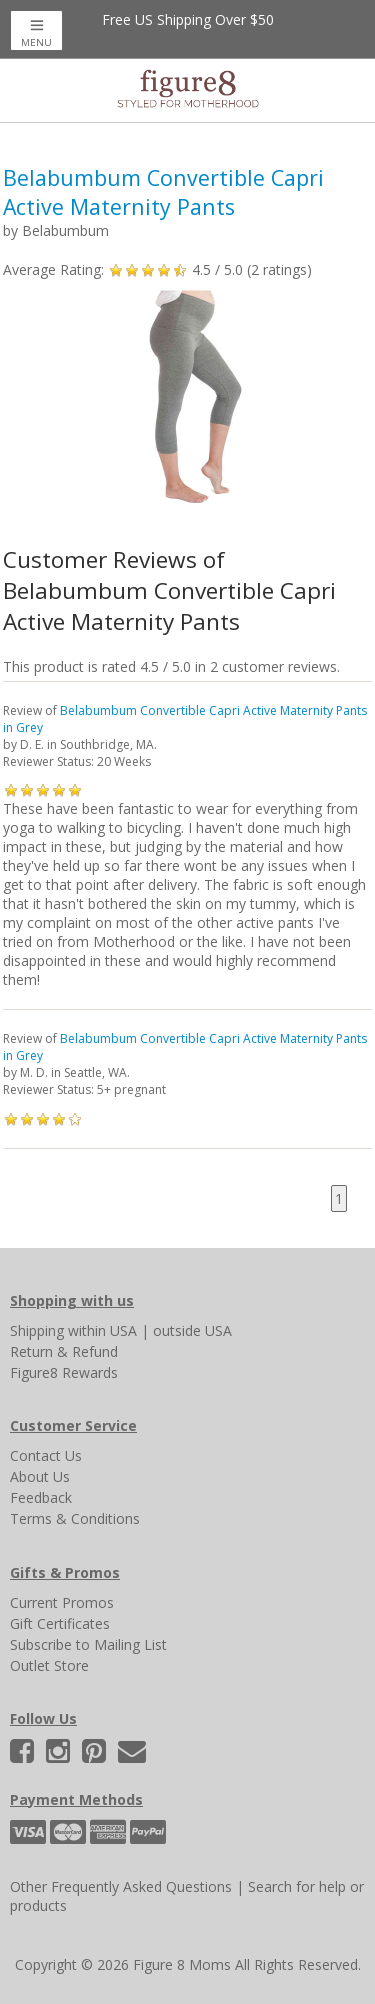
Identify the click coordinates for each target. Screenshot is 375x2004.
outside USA (192, 1330)
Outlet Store (49, 1665)
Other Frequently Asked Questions (121, 1886)
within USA (102, 1330)
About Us (40, 1476)
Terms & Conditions (75, 1518)
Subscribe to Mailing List (88, 1644)
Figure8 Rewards (64, 1372)
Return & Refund (64, 1351)
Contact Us (46, 1455)
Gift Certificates (60, 1623)
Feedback (41, 1497)
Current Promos (62, 1602)
